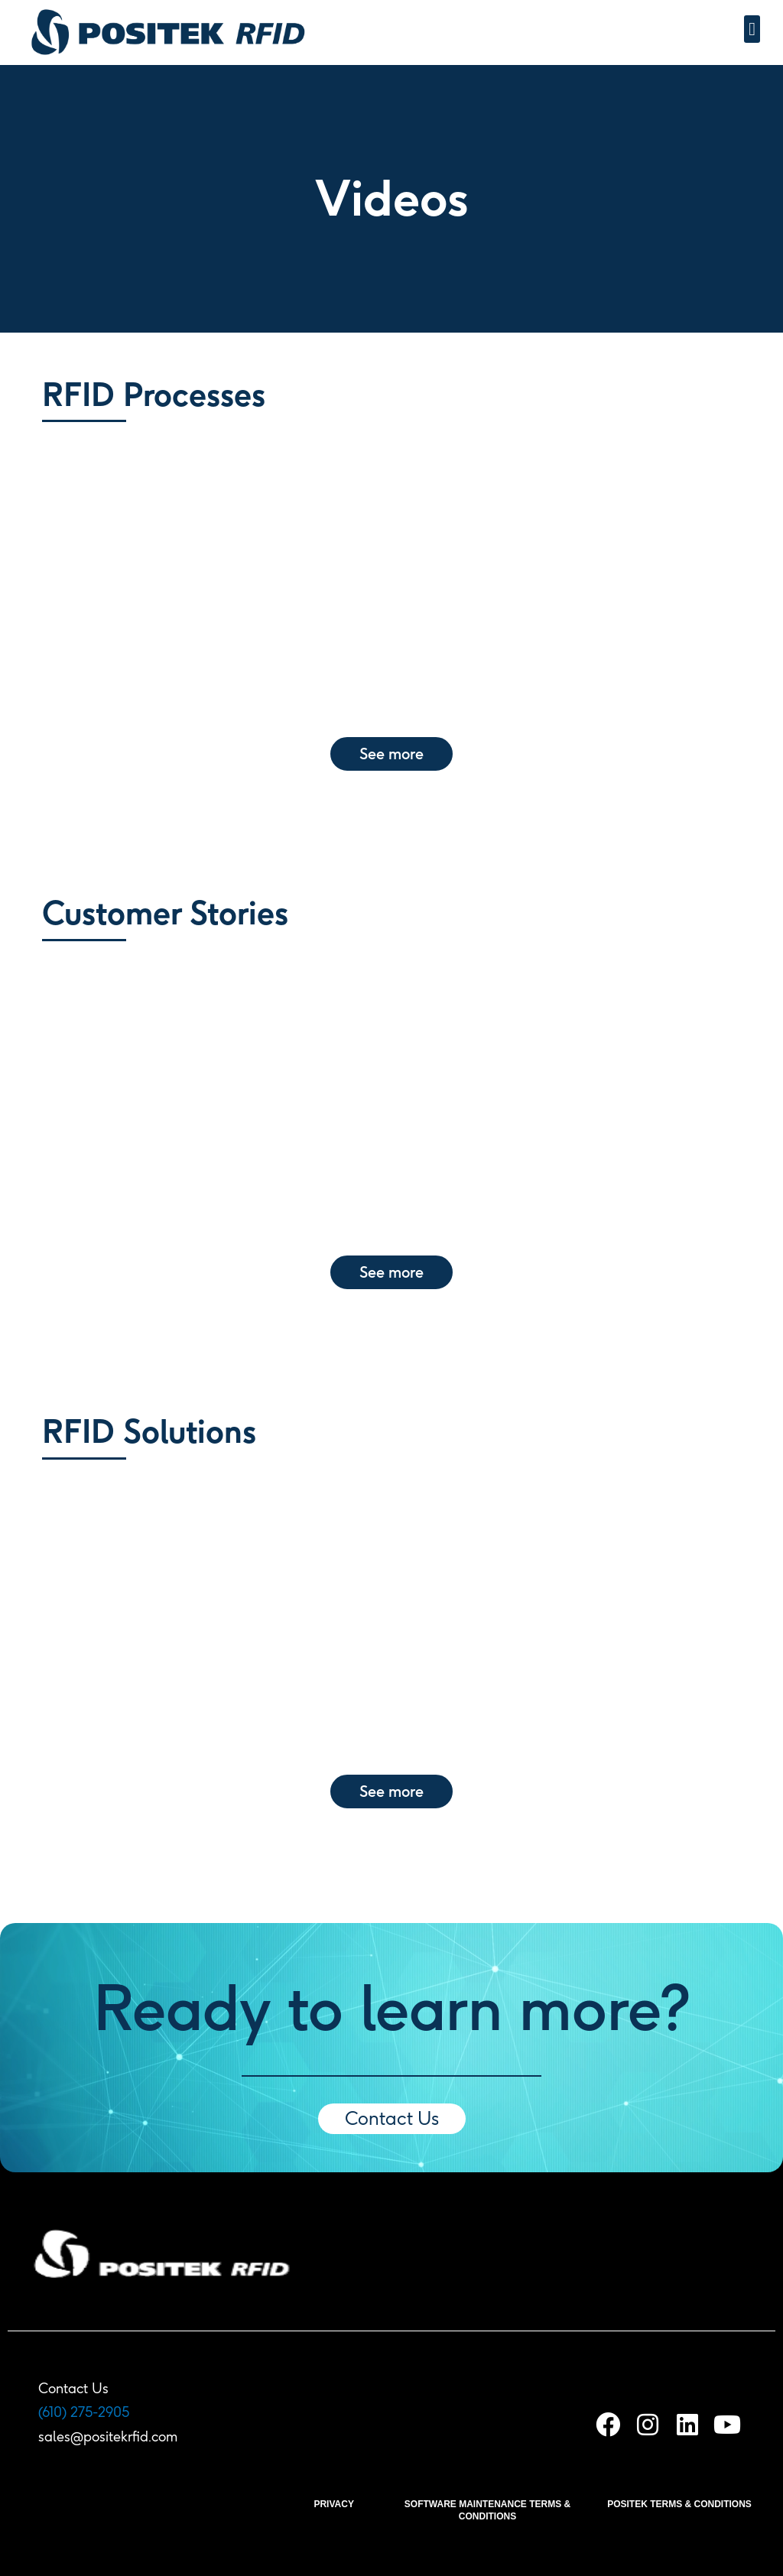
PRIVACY (333, 2504)
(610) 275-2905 (83, 2412)
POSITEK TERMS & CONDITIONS (679, 2504)
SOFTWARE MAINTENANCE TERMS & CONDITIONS (487, 2510)
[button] (752, 29)
